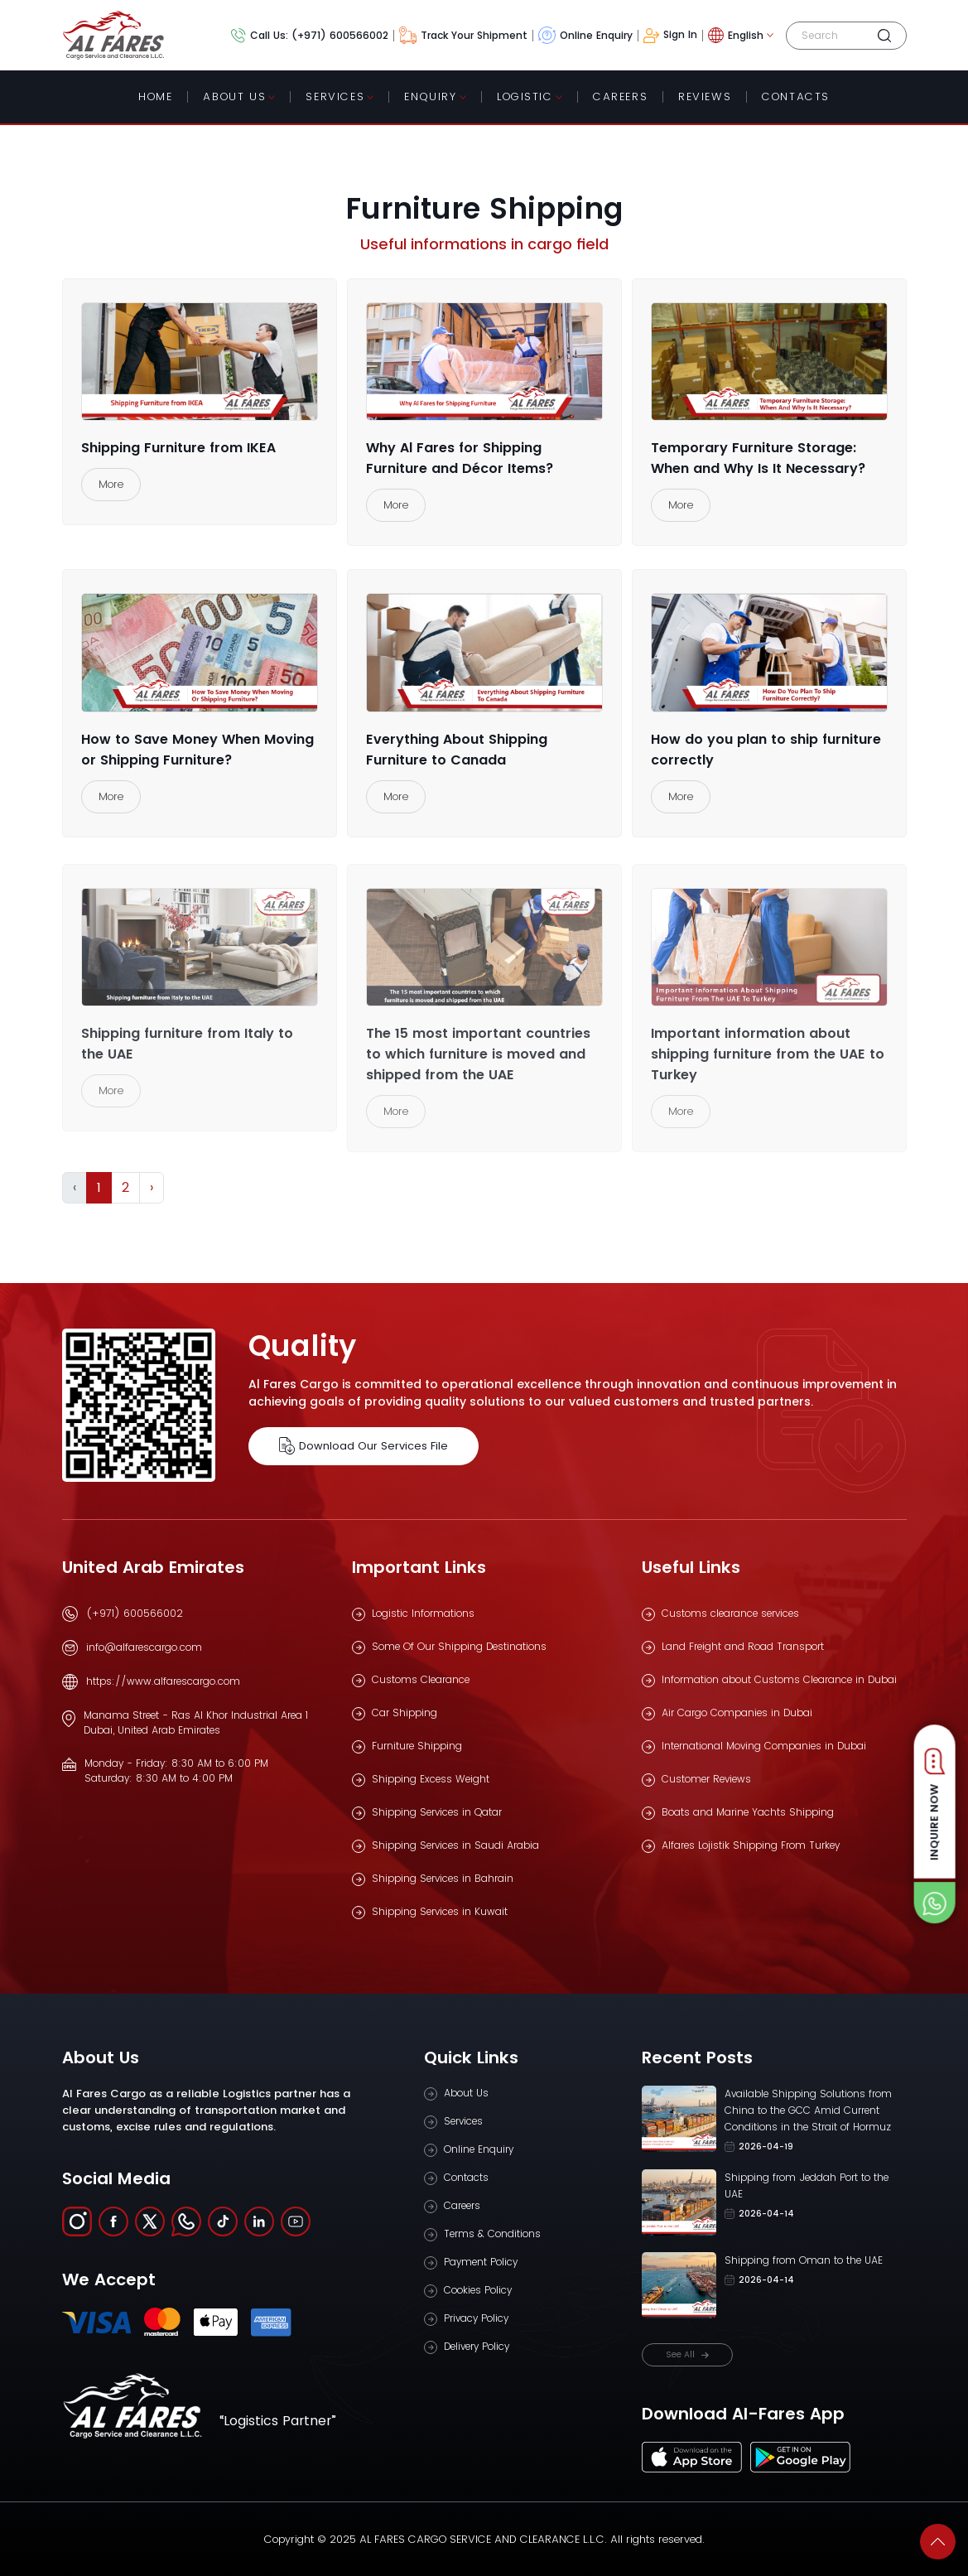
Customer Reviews (706, 1779)
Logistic (525, 96)
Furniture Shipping (417, 1746)
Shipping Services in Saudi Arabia (455, 1845)
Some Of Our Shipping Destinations (459, 1646)
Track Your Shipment (463, 35)
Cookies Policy (478, 2290)
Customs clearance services (730, 1613)
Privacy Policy (476, 2318)
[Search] (829, 35)
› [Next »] (151, 1187)
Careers (620, 96)
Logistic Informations (423, 1613)
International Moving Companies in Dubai (764, 1746)
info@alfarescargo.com (144, 1647)
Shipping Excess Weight (430, 1779)
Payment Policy (481, 2262)
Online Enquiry (585, 35)
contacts (796, 96)
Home (155, 96)
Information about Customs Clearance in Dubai (779, 1679)
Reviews (704, 96)
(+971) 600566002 (134, 1613)
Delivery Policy (476, 2346)
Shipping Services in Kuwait (440, 1911)
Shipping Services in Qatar (437, 1812)
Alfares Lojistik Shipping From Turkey (751, 1845)
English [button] (735, 35)
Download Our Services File (363, 1445)
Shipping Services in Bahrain (442, 1878)
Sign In (670, 34)
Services (335, 96)
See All (687, 2354)
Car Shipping (404, 1712)
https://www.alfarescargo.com (163, 1681)
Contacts (466, 2177)
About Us (234, 96)
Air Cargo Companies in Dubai (737, 1712)
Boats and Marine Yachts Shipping (748, 1812)
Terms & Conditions (492, 2233)
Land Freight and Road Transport (743, 1646)
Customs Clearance (421, 1679)
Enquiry (430, 96)
